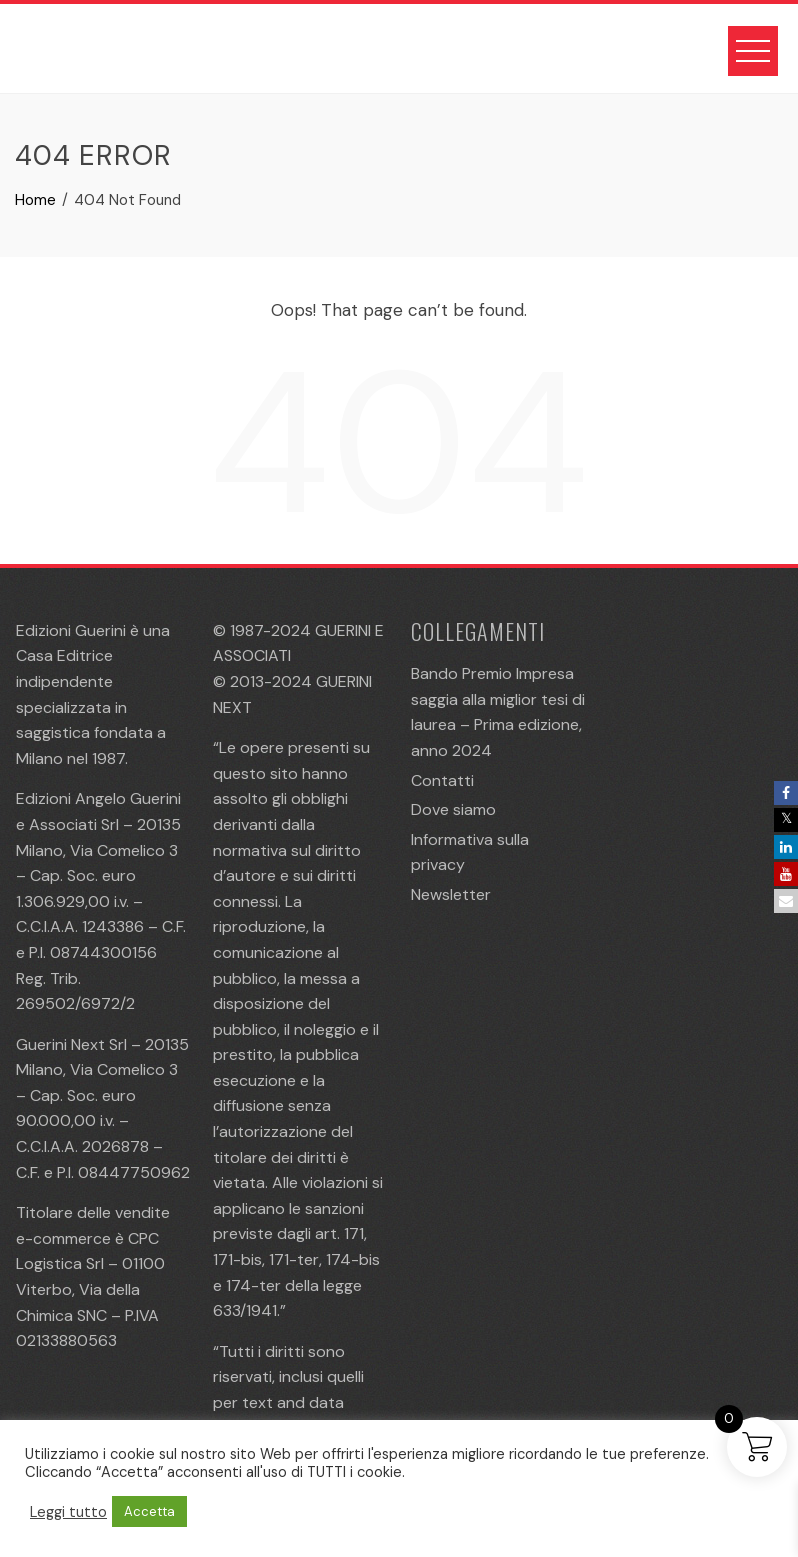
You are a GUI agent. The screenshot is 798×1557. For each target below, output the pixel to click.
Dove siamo (453, 809)
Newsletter (451, 894)
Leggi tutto (68, 1512)
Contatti (442, 780)
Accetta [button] (149, 1511)
